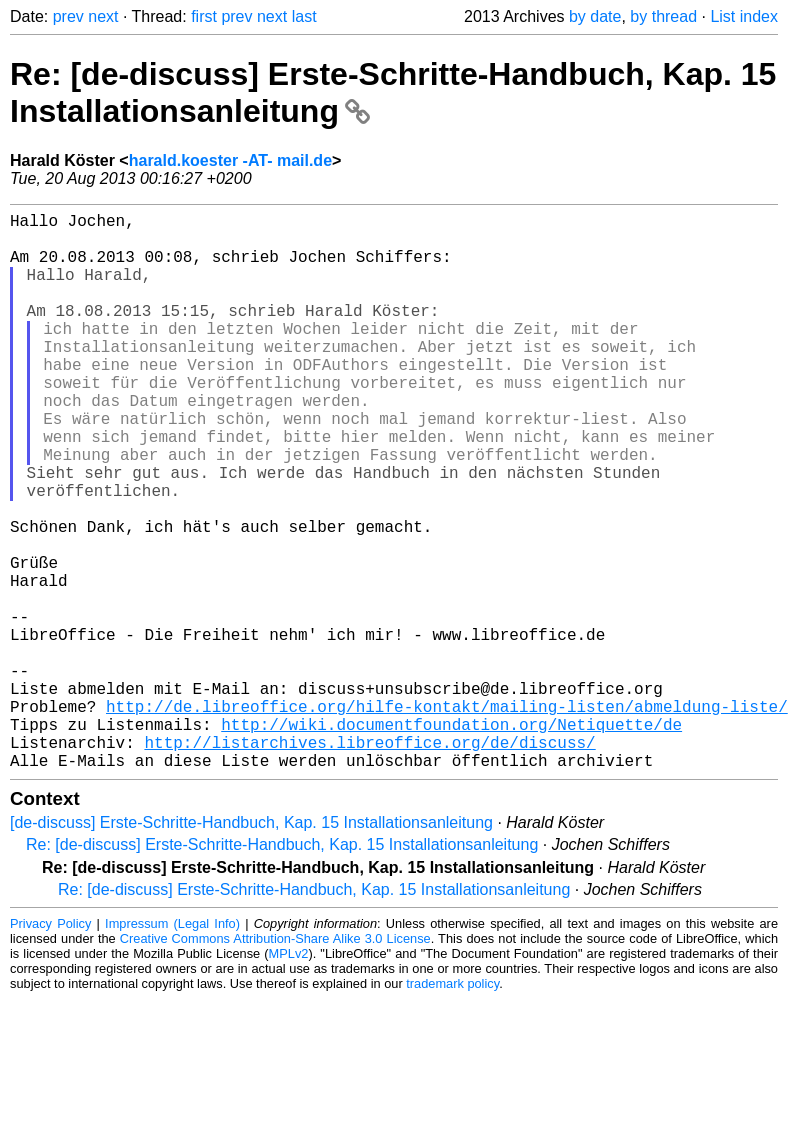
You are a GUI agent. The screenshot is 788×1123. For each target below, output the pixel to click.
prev (68, 16)
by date (595, 16)
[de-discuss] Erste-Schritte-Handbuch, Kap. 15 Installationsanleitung (251, 946)
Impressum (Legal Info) (172, 1047)
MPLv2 (289, 1077)
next (103, 16)
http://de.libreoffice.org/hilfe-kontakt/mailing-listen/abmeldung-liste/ (447, 818)
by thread (663, 16)
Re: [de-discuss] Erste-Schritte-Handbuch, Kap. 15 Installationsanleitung (282, 968)
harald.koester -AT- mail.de (230, 160)
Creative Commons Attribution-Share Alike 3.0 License (275, 1062)
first (204, 16)
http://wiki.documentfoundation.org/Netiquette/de (451, 840)
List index (744, 16)
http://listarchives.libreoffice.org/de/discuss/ (369, 862)
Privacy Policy (50, 1047)
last (304, 16)
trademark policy (452, 1107)
